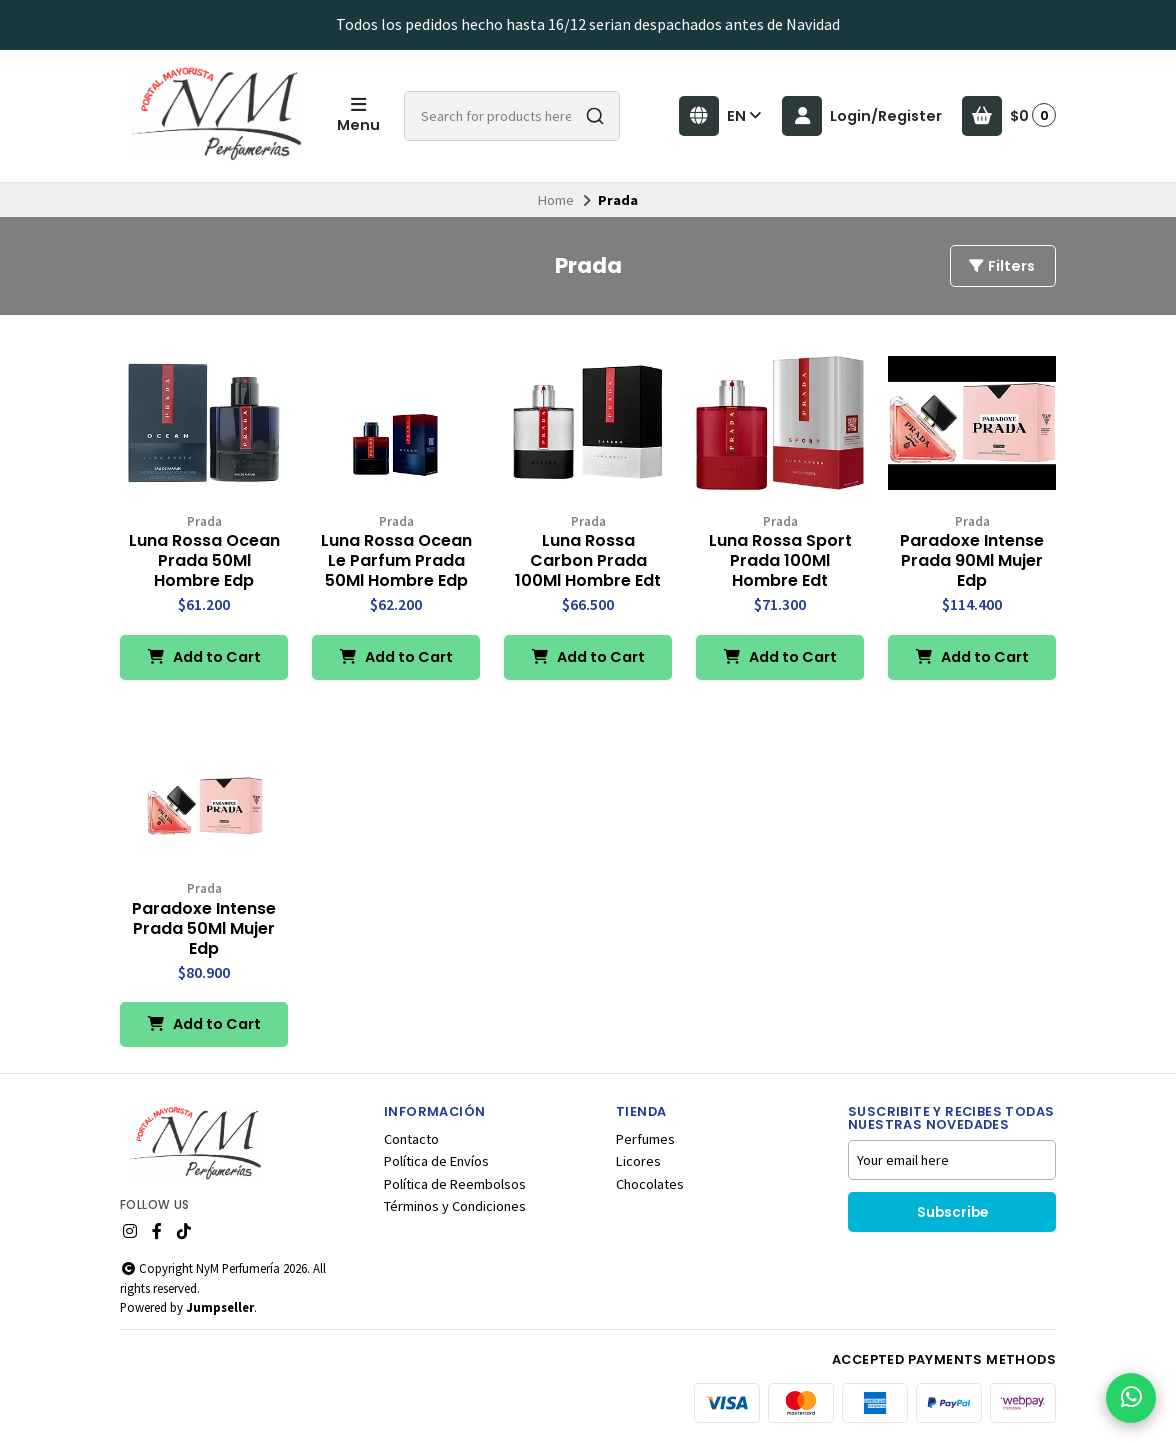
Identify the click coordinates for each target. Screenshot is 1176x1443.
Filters (1001, 266)
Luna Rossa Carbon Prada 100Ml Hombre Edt (588, 561)
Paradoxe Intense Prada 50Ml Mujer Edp (204, 929)
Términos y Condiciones (455, 1206)
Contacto (411, 1139)
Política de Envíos (436, 1161)
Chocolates (650, 1184)
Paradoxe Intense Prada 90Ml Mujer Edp (972, 561)
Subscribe (952, 1212)
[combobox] (512, 116)
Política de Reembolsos (455, 1184)
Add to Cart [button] (204, 657)
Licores (638, 1161)
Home (556, 200)
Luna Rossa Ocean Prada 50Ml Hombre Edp (204, 561)
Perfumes (645, 1139)
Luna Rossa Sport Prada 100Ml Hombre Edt (780, 561)
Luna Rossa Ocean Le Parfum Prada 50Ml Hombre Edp (396, 561)
